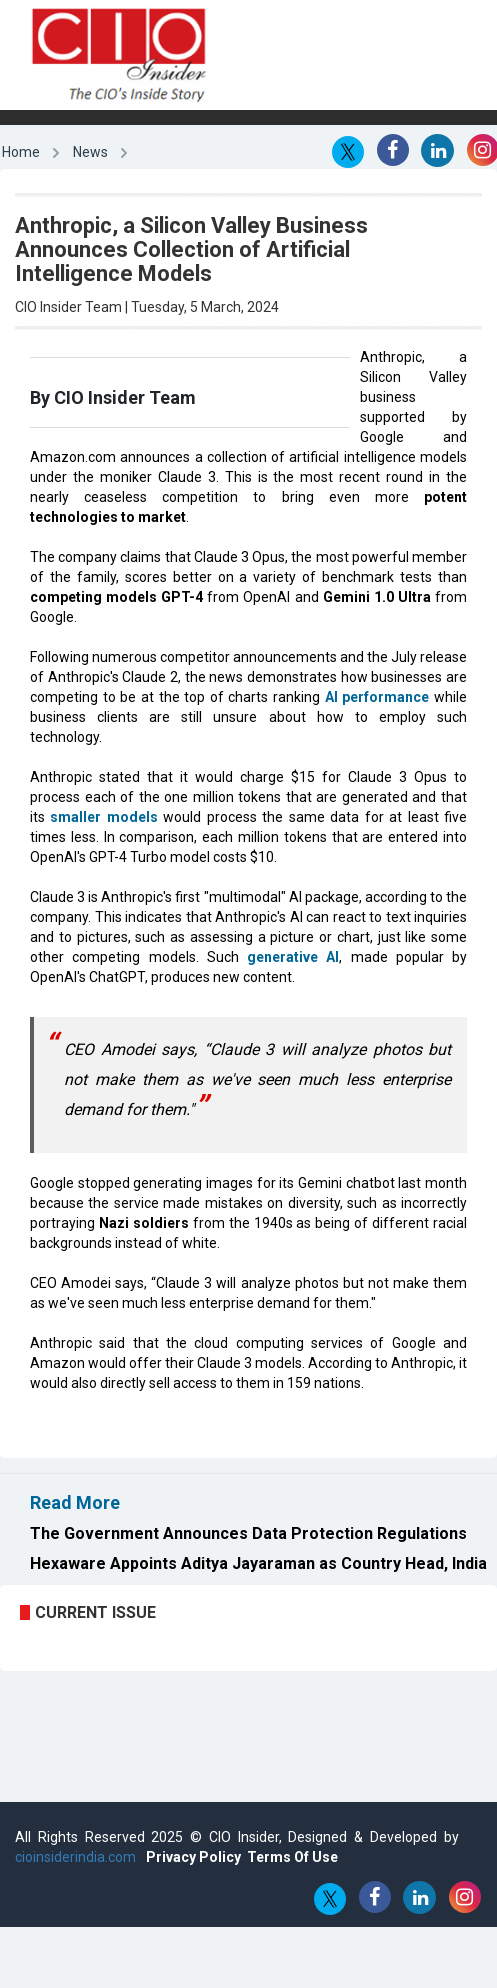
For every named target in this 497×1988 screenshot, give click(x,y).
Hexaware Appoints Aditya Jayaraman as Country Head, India (258, 1563)
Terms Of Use (292, 1857)
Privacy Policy (193, 1857)
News (90, 152)
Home (21, 152)
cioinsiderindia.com (75, 1857)
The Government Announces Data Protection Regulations (248, 1533)
